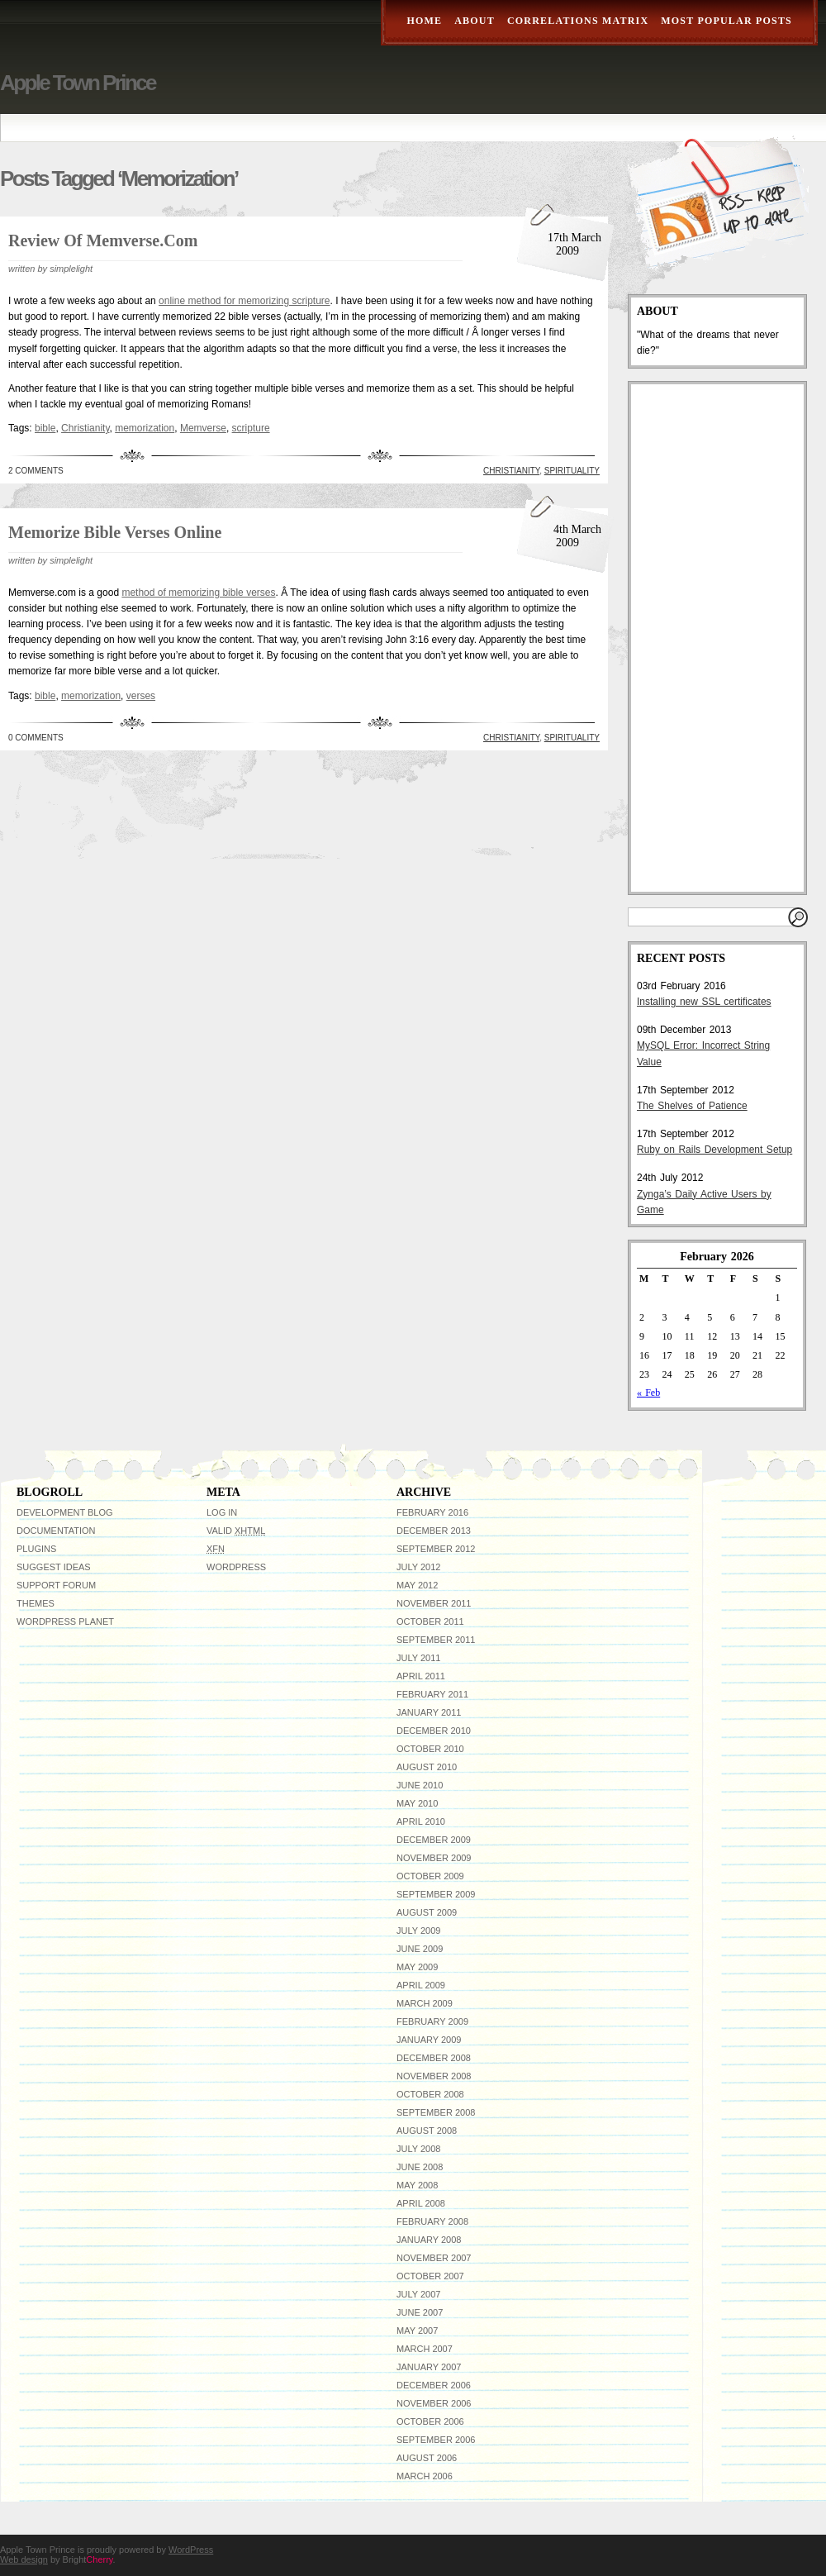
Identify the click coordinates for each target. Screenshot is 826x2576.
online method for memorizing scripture (244, 301)
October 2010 (430, 1749)
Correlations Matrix (577, 20)
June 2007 (419, 2312)
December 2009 (433, 1840)
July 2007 (418, 2294)
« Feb (648, 1392)
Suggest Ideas (54, 1567)
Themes (36, 1603)
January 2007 (428, 2367)
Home (424, 20)
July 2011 (418, 1658)
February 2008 (432, 2221)
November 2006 (433, 2403)
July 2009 (418, 1931)
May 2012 (417, 1585)
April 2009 (420, 1985)
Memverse (203, 428)
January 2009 (428, 2040)
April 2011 (420, 1676)
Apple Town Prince (77, 82)
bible (45, 428)
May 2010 (417, 1803)
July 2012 (418, 1567)
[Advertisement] (706, 638)
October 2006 (430, 2421)
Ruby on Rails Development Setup (714, 1149)
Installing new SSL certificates (704, 1001)
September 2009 (435, 1894)
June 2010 (419, 1785)
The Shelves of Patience (692, 1106)
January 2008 (428, 2240)
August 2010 (426, 1767)
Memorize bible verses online (114, 532)
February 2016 (432, 1512)
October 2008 (430, 2094)
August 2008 (426, 2131)
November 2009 (433, 1858)
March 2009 (424, 2003)
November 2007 (433, 2258)
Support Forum (56, 1585)
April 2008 (420, 2203)
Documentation (56, 1531)
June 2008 (419, 2167)
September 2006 (435, 2440)
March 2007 (424, 2349)
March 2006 (424, 2476)
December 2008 (433, 2058)
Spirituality (572, 470)
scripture (251, 428)
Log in (221, 1512)
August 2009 (426, 1912)
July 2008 (418, 2149)
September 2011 (435, 1640)
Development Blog (65, 1512)
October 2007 (430, 2276)
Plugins (36, 1549)
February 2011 (432, 1694)
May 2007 (417, 2331)
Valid (235, 1531)
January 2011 (428, 1712)
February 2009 (432, 2021)
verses (140, 696)
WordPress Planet (65, 1621)
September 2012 (435, 1549)
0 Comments (36, 737)
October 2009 (430, 1876)
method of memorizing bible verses (198, 592)
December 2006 (433, 2385)
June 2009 (419, 1949)
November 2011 (433, 1603)
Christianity (85, 428)
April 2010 (420, 1821)
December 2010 (433, 1731)
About (474, 20)
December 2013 (433, 1531)
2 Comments (36, 470)
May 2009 (417, 1967)
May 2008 (417, 2185)
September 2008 (435, 2112)
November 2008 (433, 2076)
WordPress (236, 1567)
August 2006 (426, 2458)
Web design (24, 2559)
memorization (144, 428)
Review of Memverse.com (102, 240)
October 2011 (430, 1621)
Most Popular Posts (726, 20)
